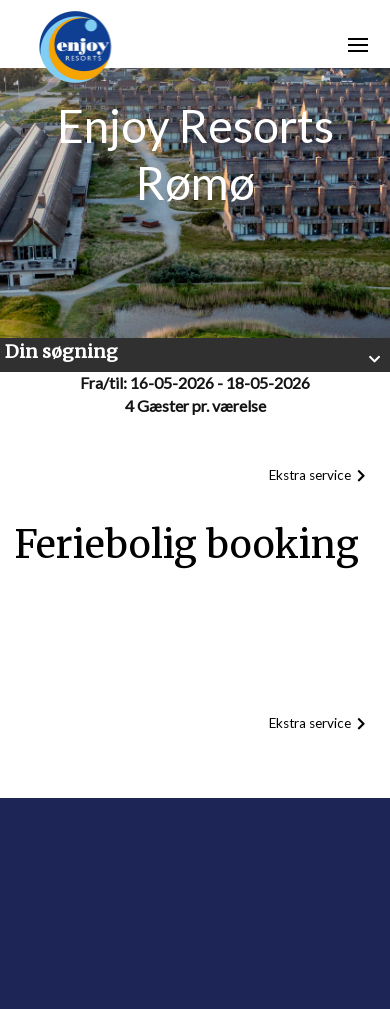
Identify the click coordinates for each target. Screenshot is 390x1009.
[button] (195, 355)
